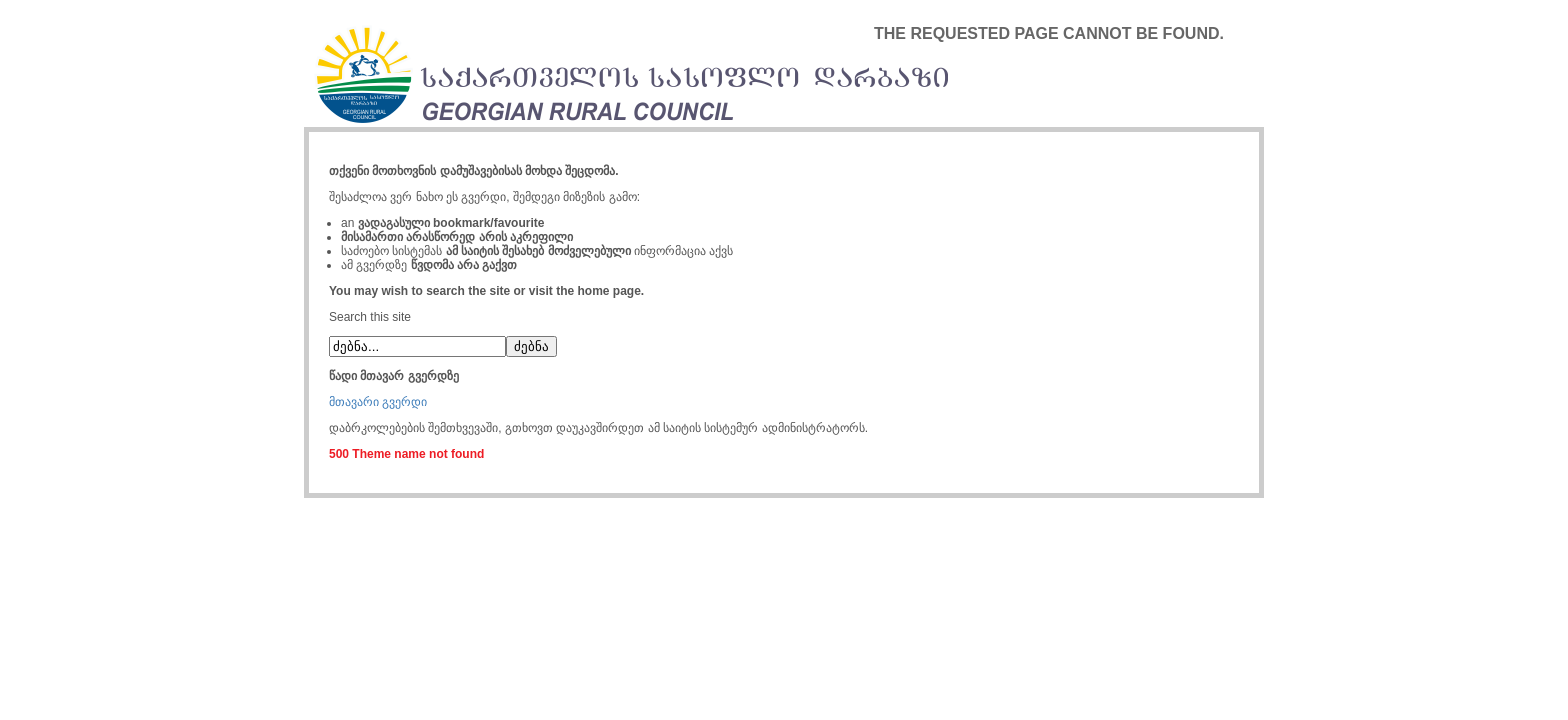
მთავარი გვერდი (378, 402)
